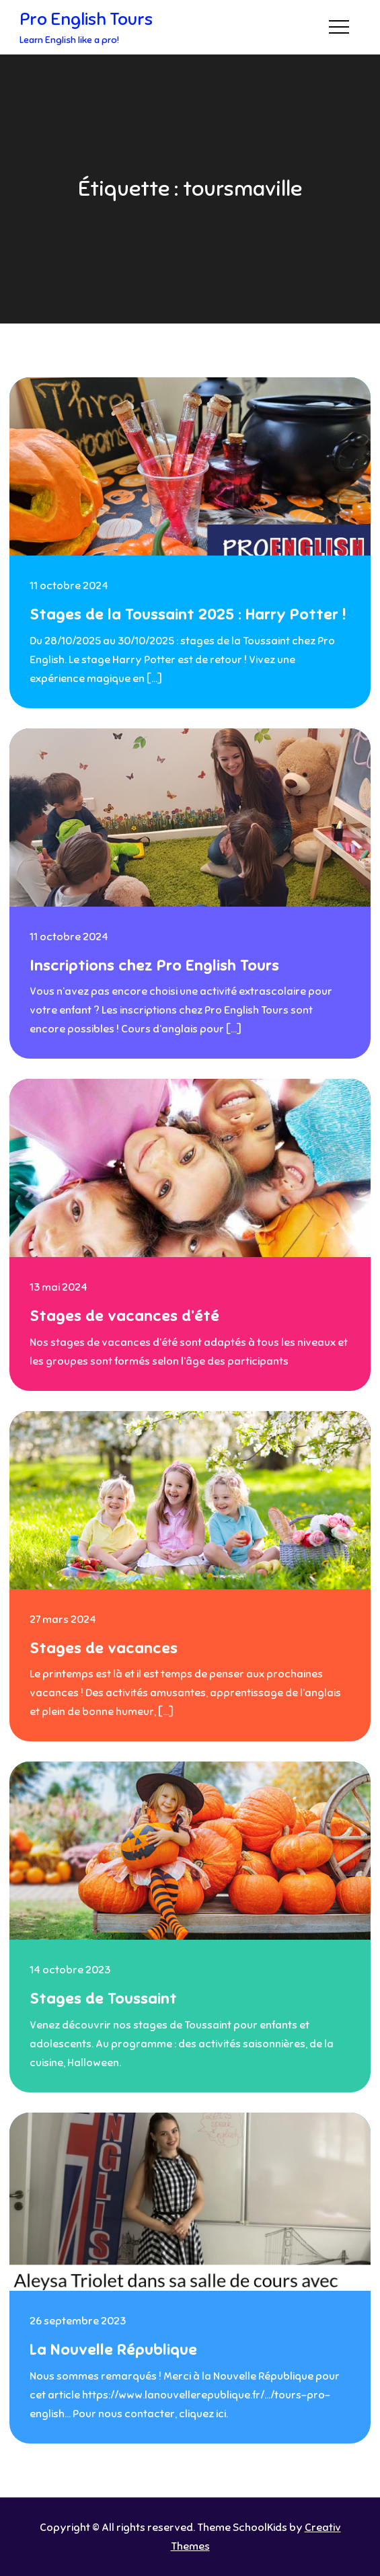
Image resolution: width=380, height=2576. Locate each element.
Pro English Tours (86, 19)
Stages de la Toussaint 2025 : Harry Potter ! (188, 614)
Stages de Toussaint (103, 1999)
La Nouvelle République (113, 2350)
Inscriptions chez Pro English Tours (154, 965)
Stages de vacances (104, 1648)
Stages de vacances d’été (124, 1316)
